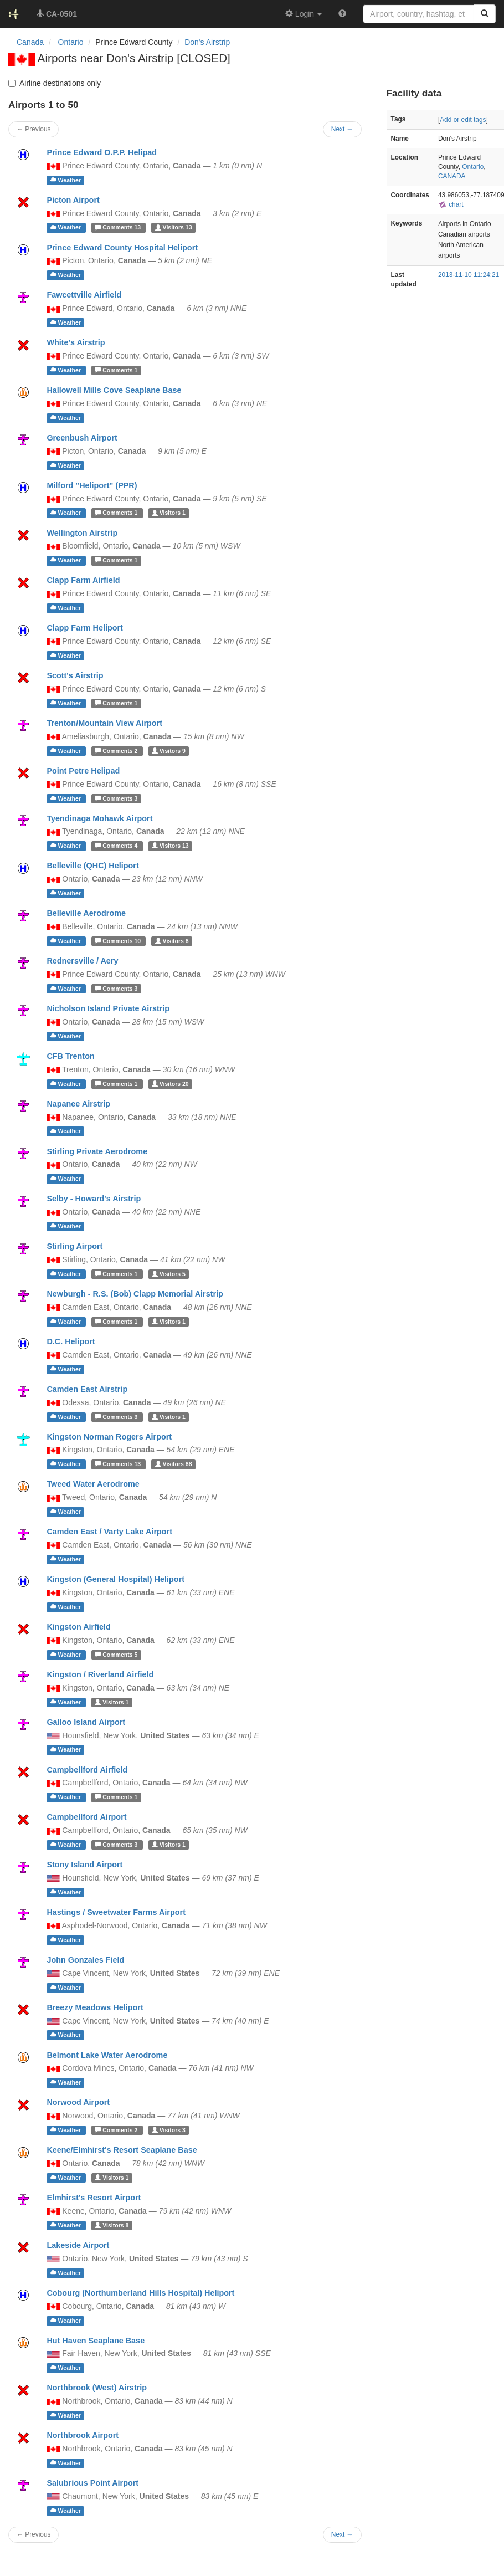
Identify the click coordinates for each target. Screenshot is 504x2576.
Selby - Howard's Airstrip (94, 1198)
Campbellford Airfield (87, 1769)
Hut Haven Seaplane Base (96, 2340)
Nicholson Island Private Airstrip (108, 1008)
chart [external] (451, 204)
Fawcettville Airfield (84, 294)
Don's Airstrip (207, 42)
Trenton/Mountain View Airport (104, 723)
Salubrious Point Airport (92, 2482)
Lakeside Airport (78, 2245)
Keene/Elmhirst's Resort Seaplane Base (122, 2149)
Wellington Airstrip (82, 533)
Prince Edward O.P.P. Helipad (102, 152)
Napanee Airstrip (78, 1103)
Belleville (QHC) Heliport (92, 865)
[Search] (485, 13)
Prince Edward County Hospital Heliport (122, 247)
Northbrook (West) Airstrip (97, 2387)
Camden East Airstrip (87, 1389)
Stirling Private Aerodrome (97, 1151)
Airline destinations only (54, 83)
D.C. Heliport (71, 1341)
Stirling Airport (74, 1246)
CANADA (452, 176)
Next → (342, 2534)
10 (118, 941)
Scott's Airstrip (75, 675)
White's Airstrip (76, 342)
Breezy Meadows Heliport (95, 2007)
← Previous (33, 2534)
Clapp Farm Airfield (83, 580)
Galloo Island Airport (86, 1722)
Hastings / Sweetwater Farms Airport (116, 1912)
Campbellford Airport (86, 1816)
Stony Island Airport (84, 1864)
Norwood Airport (78, 2102)
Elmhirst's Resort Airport (94, 2197)
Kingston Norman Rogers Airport (109, 1436)
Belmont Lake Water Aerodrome (107, 2055)
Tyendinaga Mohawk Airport (99, 818)
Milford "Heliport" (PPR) (92, 485)
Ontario (473, 167)
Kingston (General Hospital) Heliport (115, 1579)
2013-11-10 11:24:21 (468, 275)
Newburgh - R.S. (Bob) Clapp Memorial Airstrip (135, 1293)
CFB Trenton (70, 1056)
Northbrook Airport (83, 2435)
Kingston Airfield (78, 1626)
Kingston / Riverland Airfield (100, 1674)
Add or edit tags (463, 120)
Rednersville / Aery (82, 960)
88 (173, 1464)
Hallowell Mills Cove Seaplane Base (114, 390)
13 (118, 227)
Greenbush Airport (82, 437)
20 (170, 1083)
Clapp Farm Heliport (85, 627)
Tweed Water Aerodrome (93, 1483)
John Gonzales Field (85, 1959)
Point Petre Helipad (83, 770)
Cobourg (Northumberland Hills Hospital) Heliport (140, 2292)
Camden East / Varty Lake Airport (109, 1531)
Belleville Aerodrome (86, 913)
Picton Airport (73, 200)
